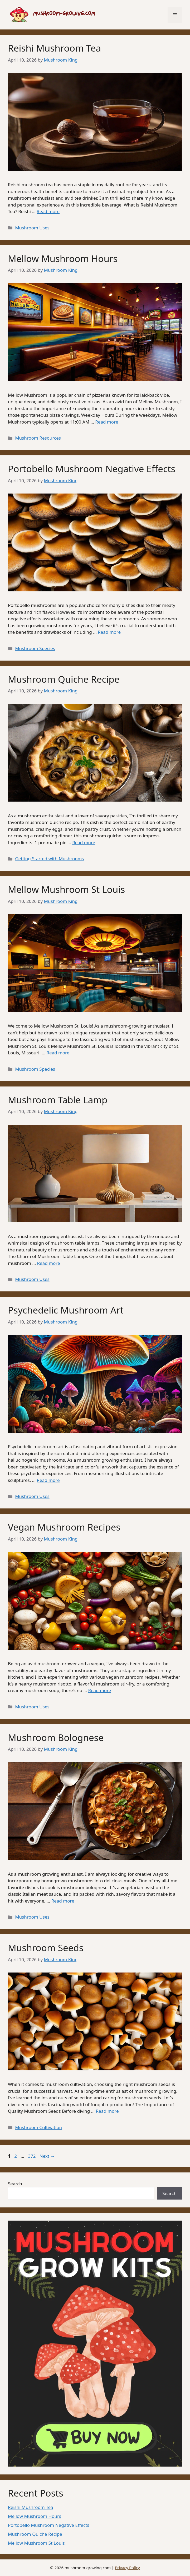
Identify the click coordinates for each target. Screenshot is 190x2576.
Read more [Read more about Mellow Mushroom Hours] (106, 422)
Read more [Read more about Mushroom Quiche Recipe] (83, 842)
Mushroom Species (35, 648)
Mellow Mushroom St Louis (66, 889)
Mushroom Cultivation (38, 2127)
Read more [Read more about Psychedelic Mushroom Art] (48, 1480)
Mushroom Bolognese (56, 1737)
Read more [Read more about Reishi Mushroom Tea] (48, 211)
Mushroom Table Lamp (58, 1100)
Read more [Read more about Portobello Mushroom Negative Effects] (109, 632)
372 (32, 2156)
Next (47, 2156)
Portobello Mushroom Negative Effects (91, 468)
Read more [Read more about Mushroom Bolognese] (62, 1901)
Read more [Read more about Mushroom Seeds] (107, 2111)
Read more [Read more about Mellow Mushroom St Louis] (57, 1053)
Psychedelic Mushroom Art (65, 1310)
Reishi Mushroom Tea (54, 48)
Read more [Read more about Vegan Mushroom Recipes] (99, 1690)
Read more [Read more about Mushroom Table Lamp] (48, 1263)
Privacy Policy (127, 2567)
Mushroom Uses (32, 228)
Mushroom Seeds (46, 1947)
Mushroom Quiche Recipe (64, 679)
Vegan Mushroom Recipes (64, 1527)
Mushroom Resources (38, 438)
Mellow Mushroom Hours (63, 258)
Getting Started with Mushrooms (49, 859)
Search (15, 2184)
